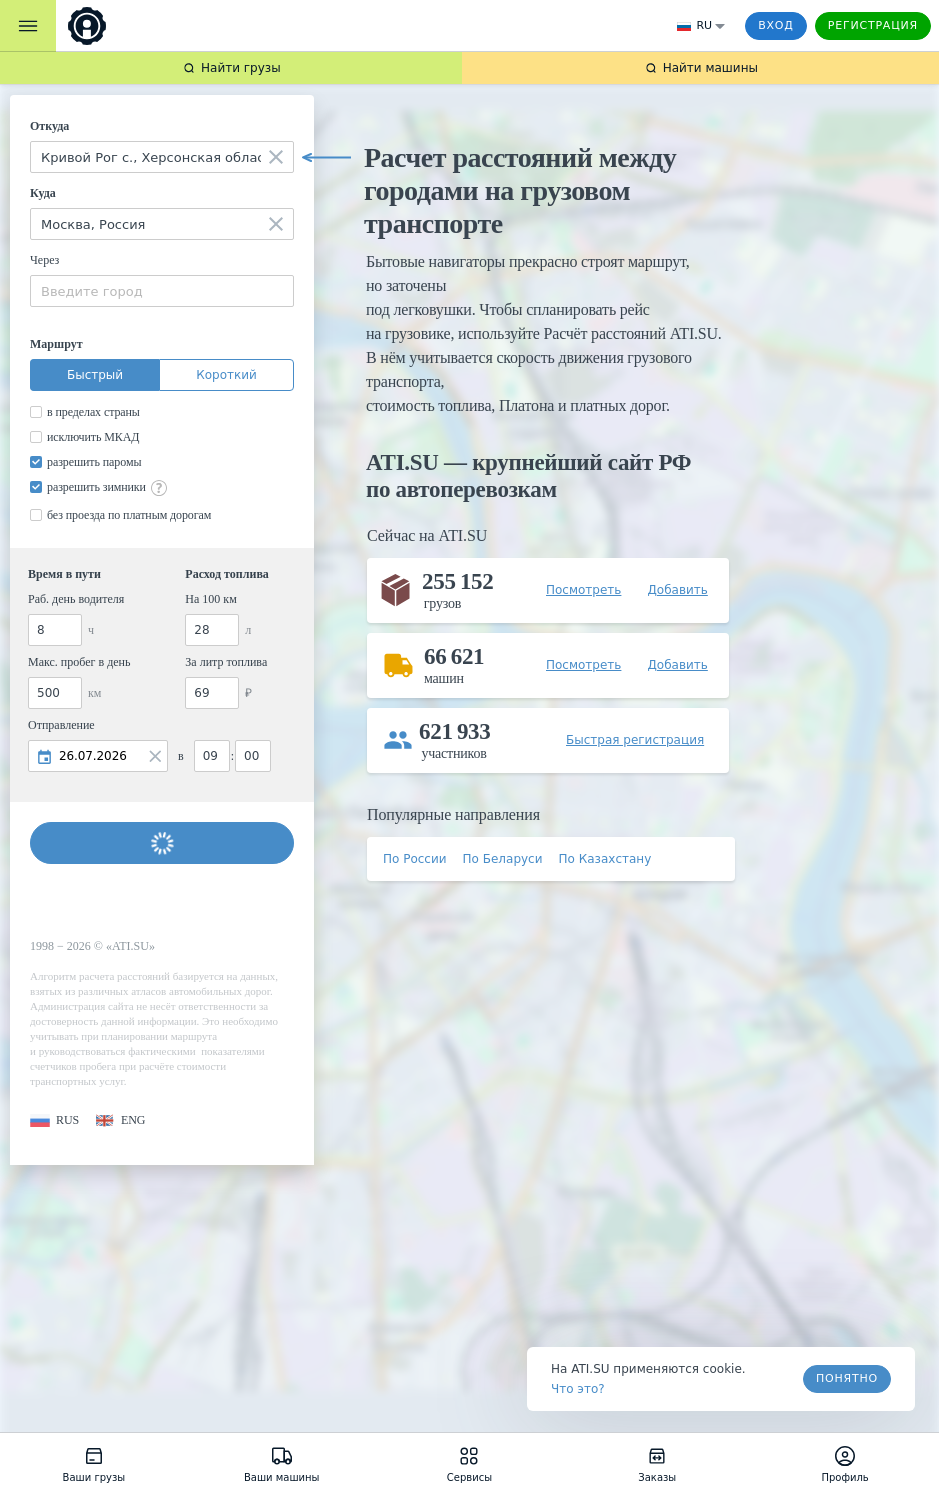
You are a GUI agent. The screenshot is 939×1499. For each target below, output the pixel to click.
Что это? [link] (578, 1389)
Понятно (847, 1378)
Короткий (226, 375)
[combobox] (162, 157)
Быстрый (95, 375)
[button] (54, 1120)
